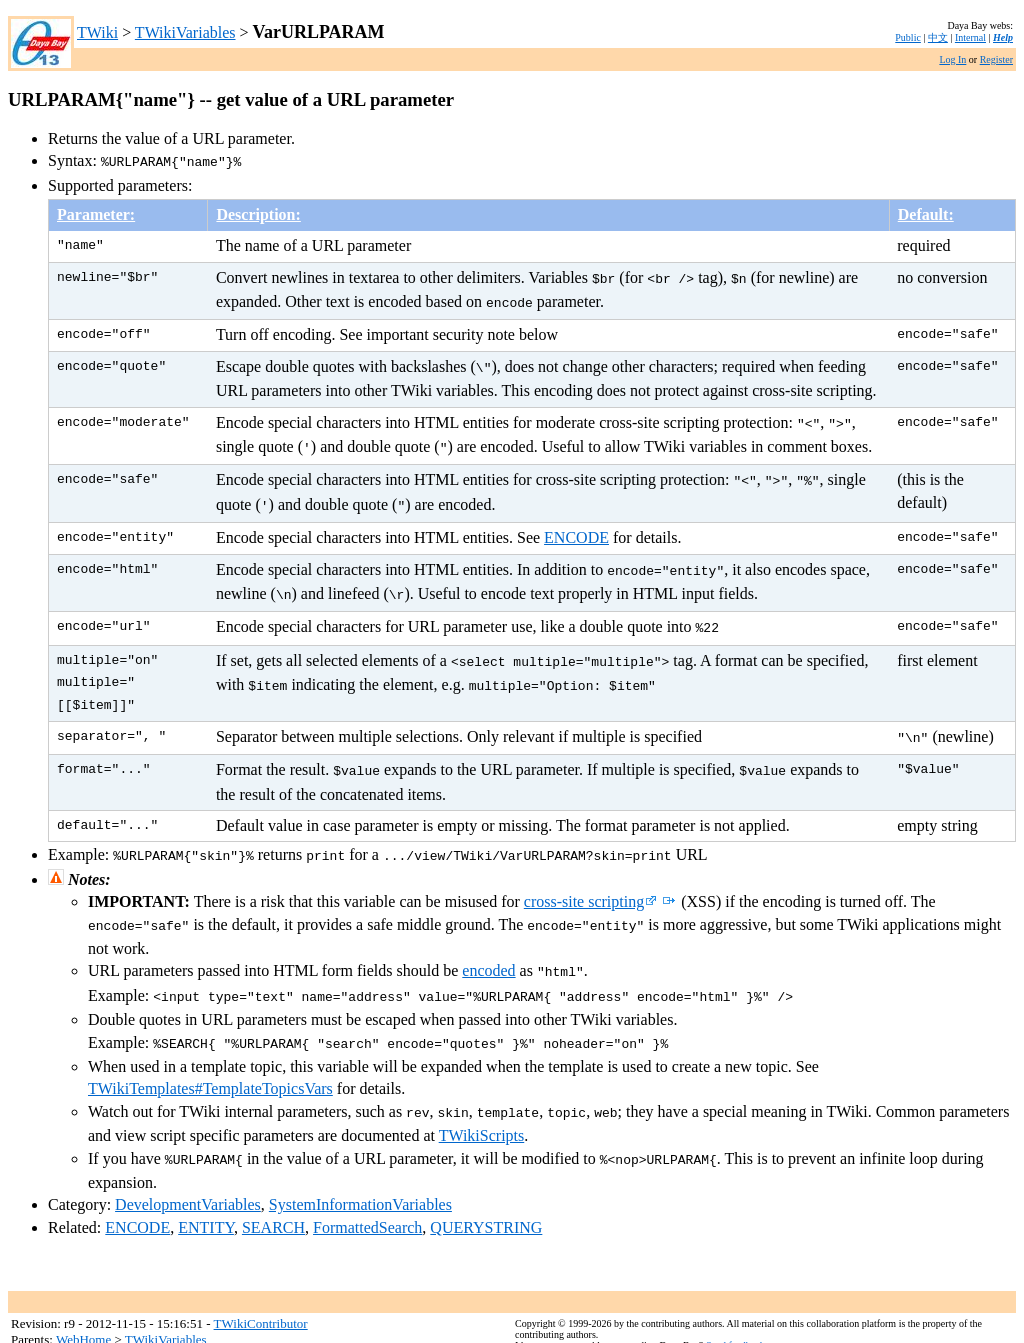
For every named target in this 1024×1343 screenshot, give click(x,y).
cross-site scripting (590, 873)
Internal (970, 37)
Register (996, 59)
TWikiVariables (185, 32)
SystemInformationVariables (360, 1164)
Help (1003, 37)
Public (908, 37)
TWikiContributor (261, 1283)
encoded (488, 940)
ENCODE (576, 521)
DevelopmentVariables (188, 1164)
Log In (952, 59)
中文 (938, 37)
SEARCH (273, 1187)
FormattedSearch (367, 1187)
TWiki (97, 32)
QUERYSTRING (486, 1187)
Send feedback (735, 1305)
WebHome (83, 1299)
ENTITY (206, 1187)
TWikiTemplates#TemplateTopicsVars (210, 1052)
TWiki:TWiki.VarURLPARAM (822, 1316)
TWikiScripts (482, 1097)
